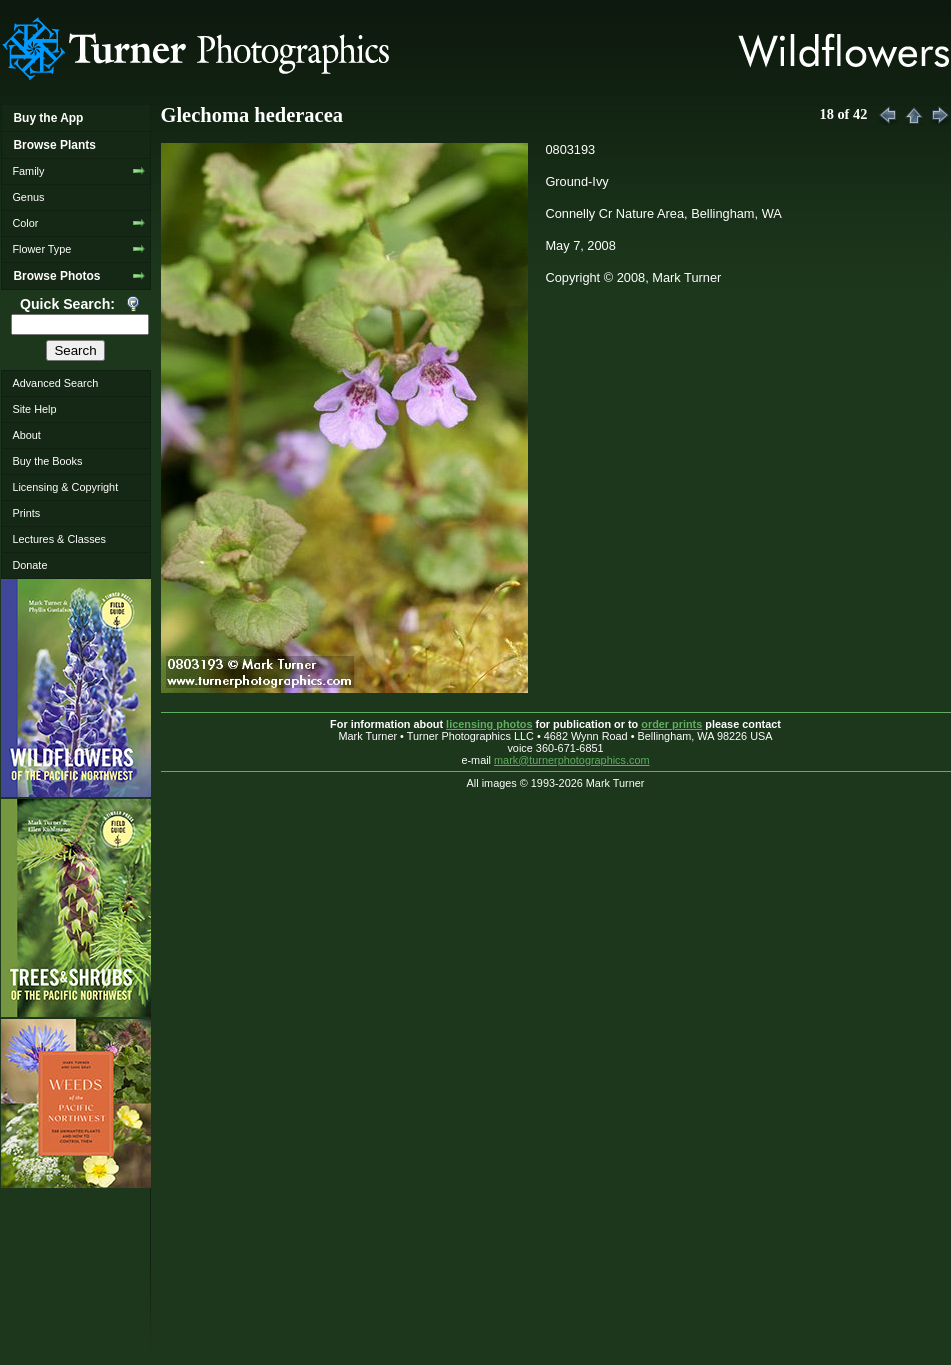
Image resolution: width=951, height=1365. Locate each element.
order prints (671, 724)
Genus (28, 197)
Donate (29, 565)
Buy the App (48, 118)
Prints (26, 513)
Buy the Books (47, 461)
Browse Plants (54, 145)
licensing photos (489, 724)
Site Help (34, 409)
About (26, 435)
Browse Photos (56, 276)
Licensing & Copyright (65, 487)
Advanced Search (55, 383)
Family (28, 171)
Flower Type (41, 249)
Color (25, 223)
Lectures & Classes (59, 539)
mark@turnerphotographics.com (572, 760)
